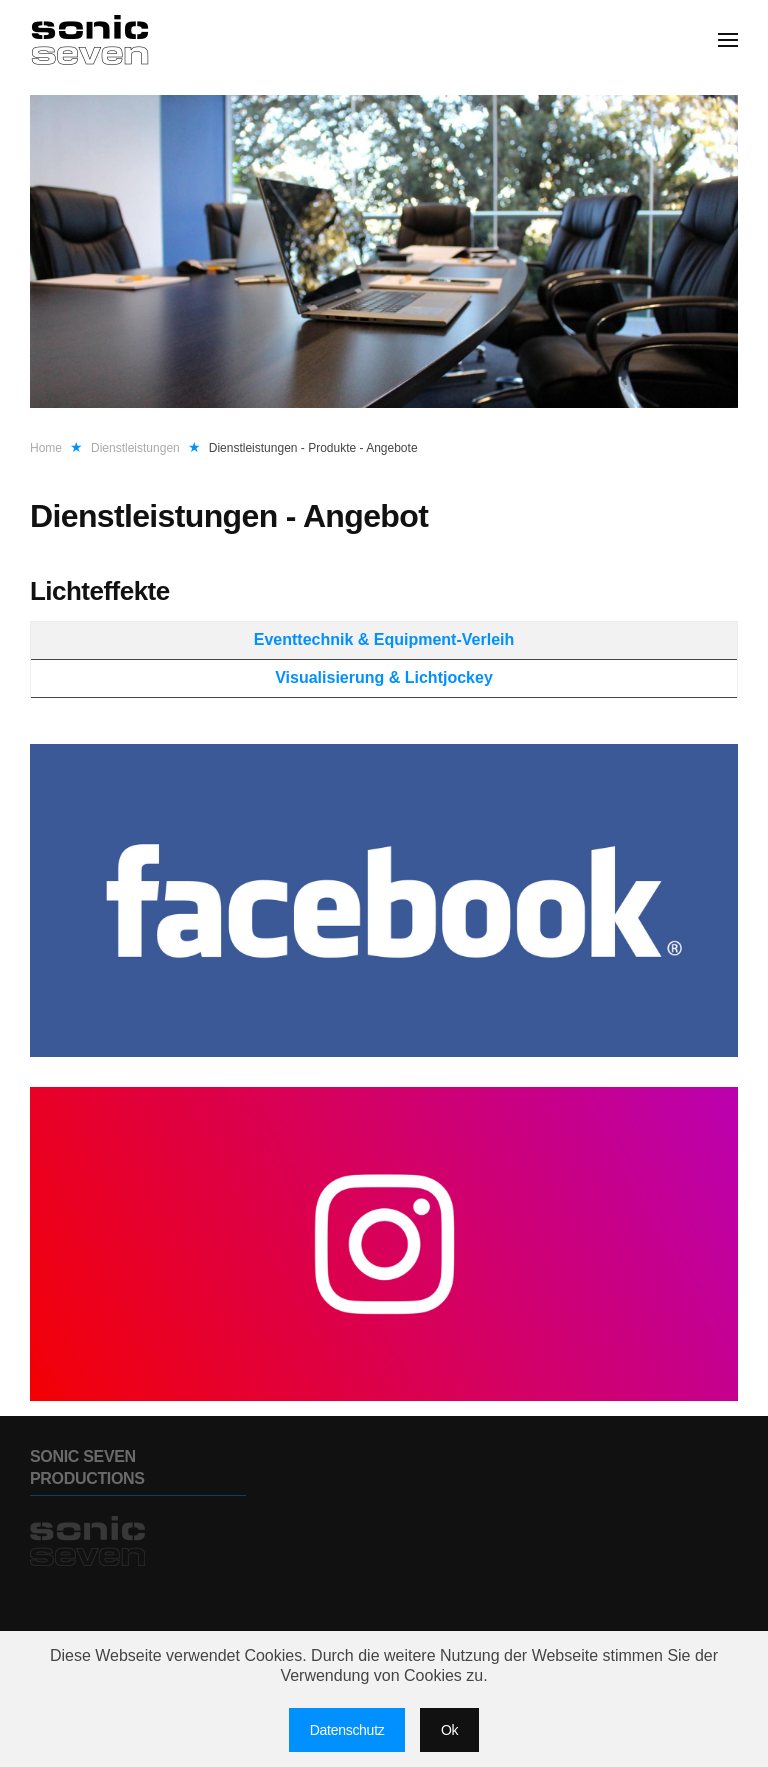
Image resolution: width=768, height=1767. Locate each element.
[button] (728, 40)
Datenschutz (347, 1730)
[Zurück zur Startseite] (93, 40)
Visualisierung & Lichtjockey (384, 677)
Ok (449, 1730)
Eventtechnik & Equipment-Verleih (384, 639)
